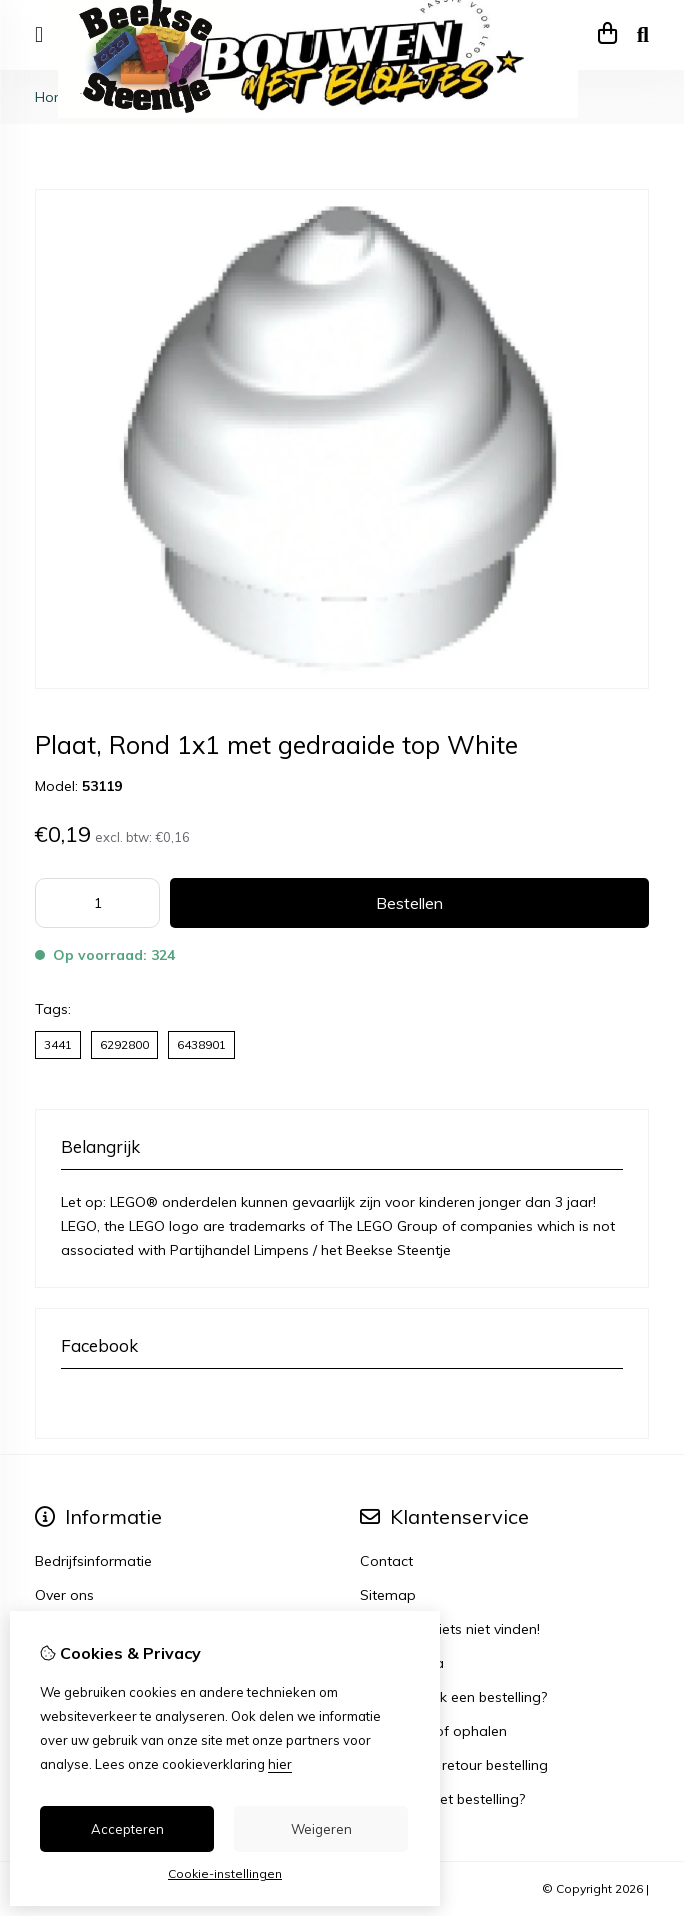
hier (280, 1764)
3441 (58, 1044)
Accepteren (127, 1829)
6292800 (124, 1044)
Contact (386, 1561)
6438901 (201, 1044)
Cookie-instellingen (225, 1873)
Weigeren (321, 1829)
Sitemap (388, 1595)
